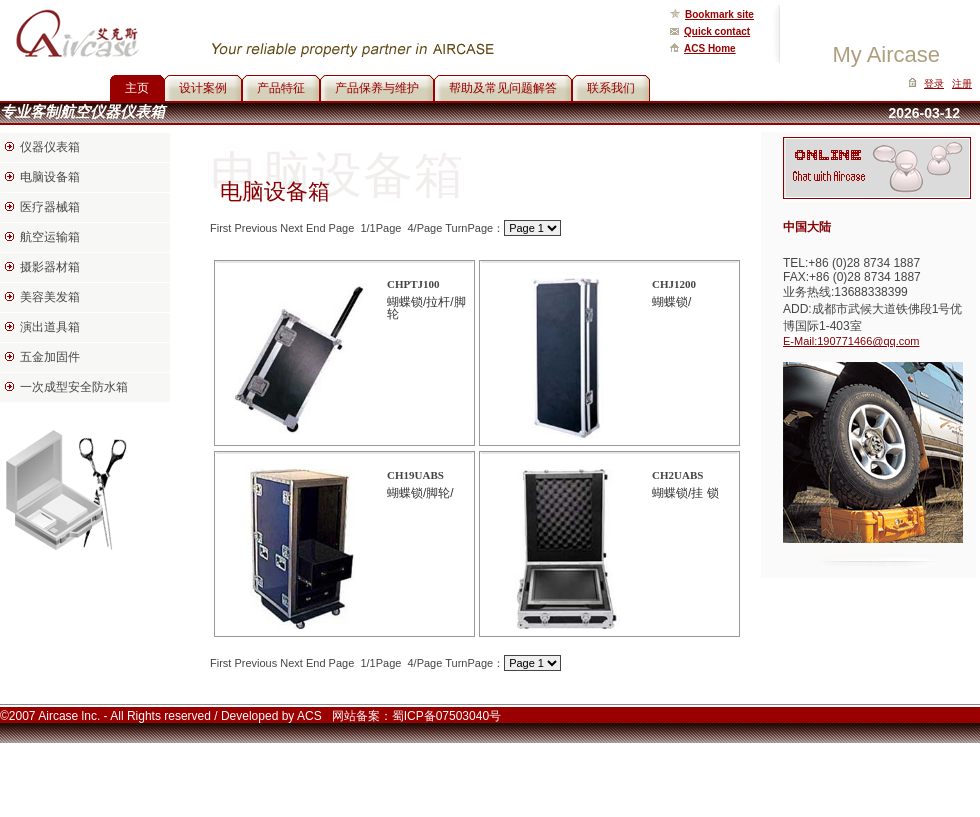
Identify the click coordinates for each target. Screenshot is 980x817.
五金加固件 (50, 357)
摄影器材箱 (50, 267)
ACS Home (710, 48)
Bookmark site (719, 14)
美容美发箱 (50, 297)
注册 (962, 83)
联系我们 (611, 88)
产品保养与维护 (377, 88)
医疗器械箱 (50, 207)
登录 (934, 83)
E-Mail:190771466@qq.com (851, 341)
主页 (137, 88)
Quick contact (717, 31)
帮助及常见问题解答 (503, 88)
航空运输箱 (50, 237)
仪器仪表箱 (50, 147)
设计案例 (203, 88)
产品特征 (281, 88)
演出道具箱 (50, 327)
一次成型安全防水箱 (74, 387)
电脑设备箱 (50, 177)
